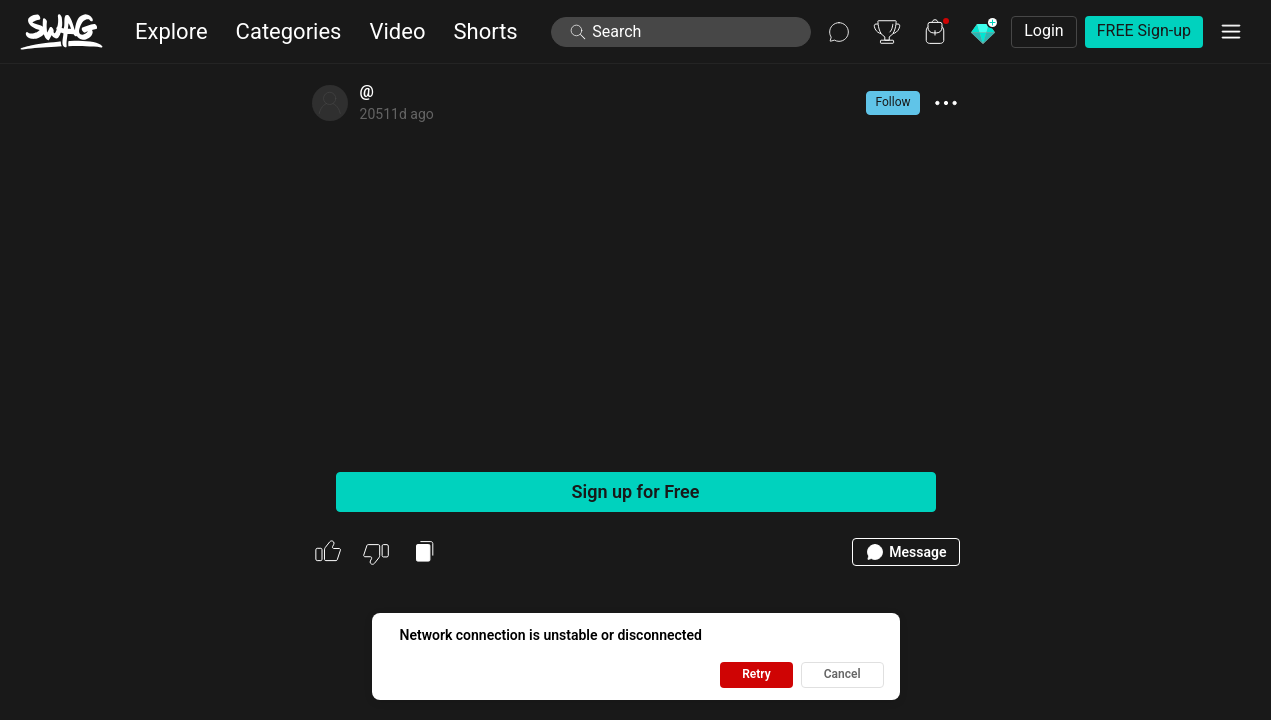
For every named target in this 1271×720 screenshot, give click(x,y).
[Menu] (1231, 32)
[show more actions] (946, 103)
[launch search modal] (681, 32)
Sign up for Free (636, 491)
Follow (892, 102)
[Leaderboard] (887, 32)
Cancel (842, 674)
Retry (756, 674)
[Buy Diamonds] (983, 32)
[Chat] (839, 32)
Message (905, 552)
